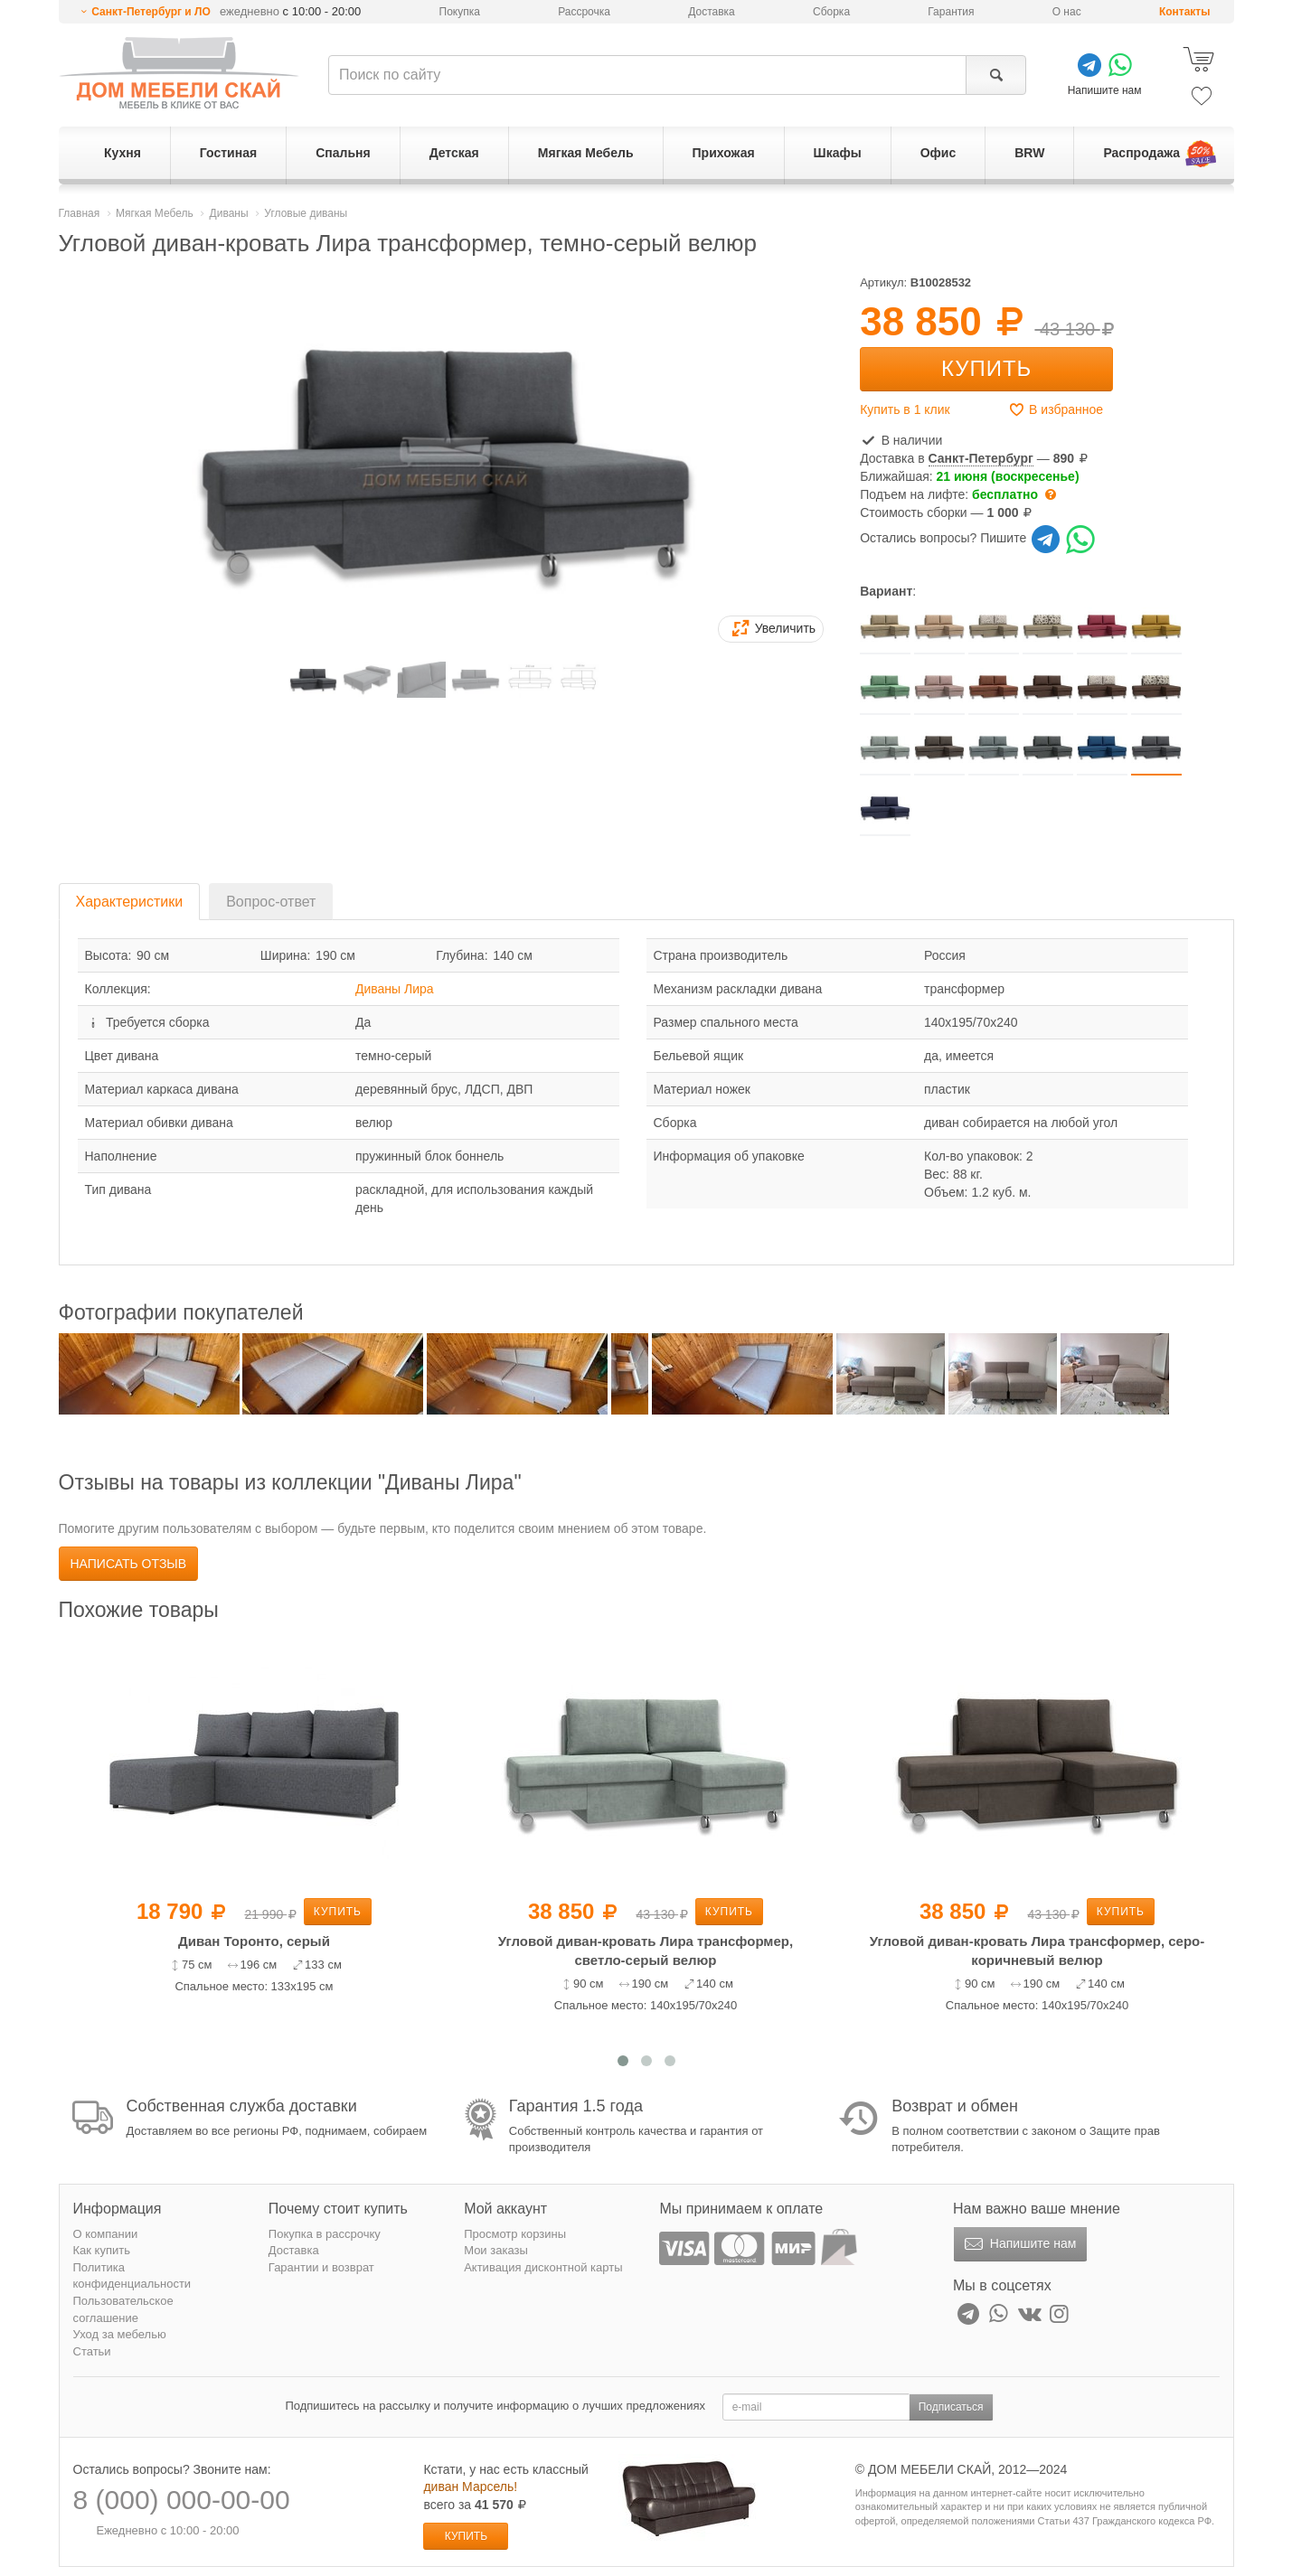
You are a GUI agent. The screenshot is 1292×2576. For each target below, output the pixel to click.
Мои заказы (496, 2250)
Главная (79, 213)
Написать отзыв (129, 1563)
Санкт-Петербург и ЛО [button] (151, 11)
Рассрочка (584, 11)
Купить (986, 368)
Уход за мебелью (119, 2334)
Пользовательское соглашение (123, 2309)
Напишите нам (1018, 2244)
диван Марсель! (470, 2486)
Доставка (711, 11)
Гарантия (951, 11)
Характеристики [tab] (130, 901)
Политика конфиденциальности (132, 2276)
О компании (105, 2234)
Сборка (831, 11)
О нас (1066, 11)
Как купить (101, 2250)
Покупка (459, 11)
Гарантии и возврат (321, 2267)
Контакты (1185, 11)
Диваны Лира (394, 989)
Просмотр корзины (515, 2234)
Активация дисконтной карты (543, 2267)
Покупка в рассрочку (325, 2234)
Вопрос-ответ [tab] (271, 901)
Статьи (92, 2351)
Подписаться (951, 2407)
